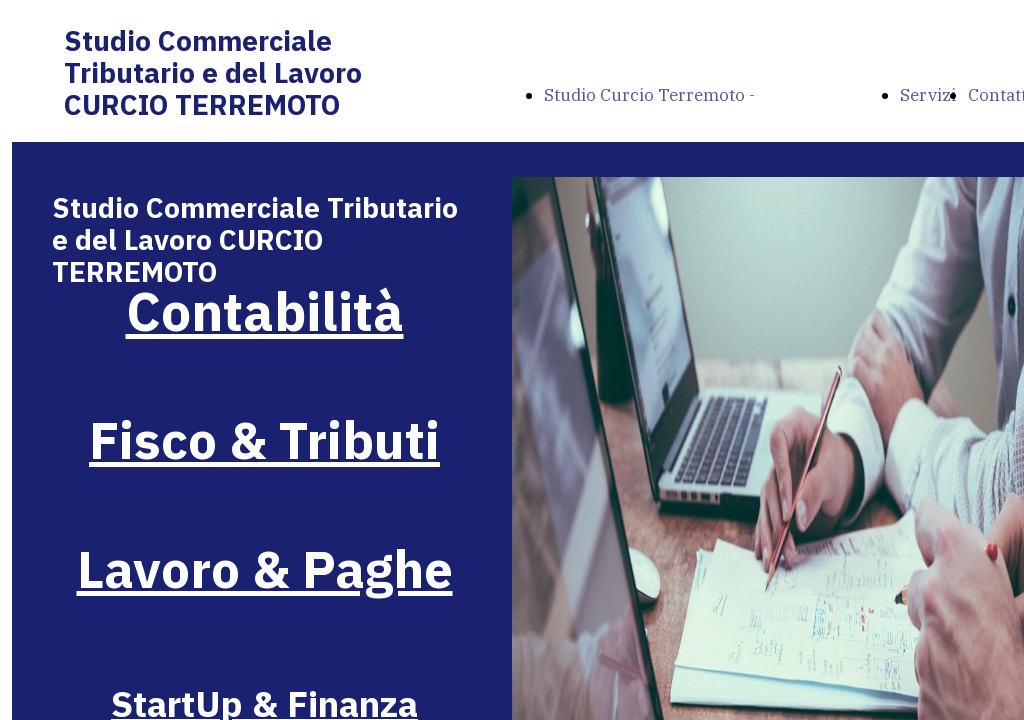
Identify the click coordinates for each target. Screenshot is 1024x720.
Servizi (928, 95)
